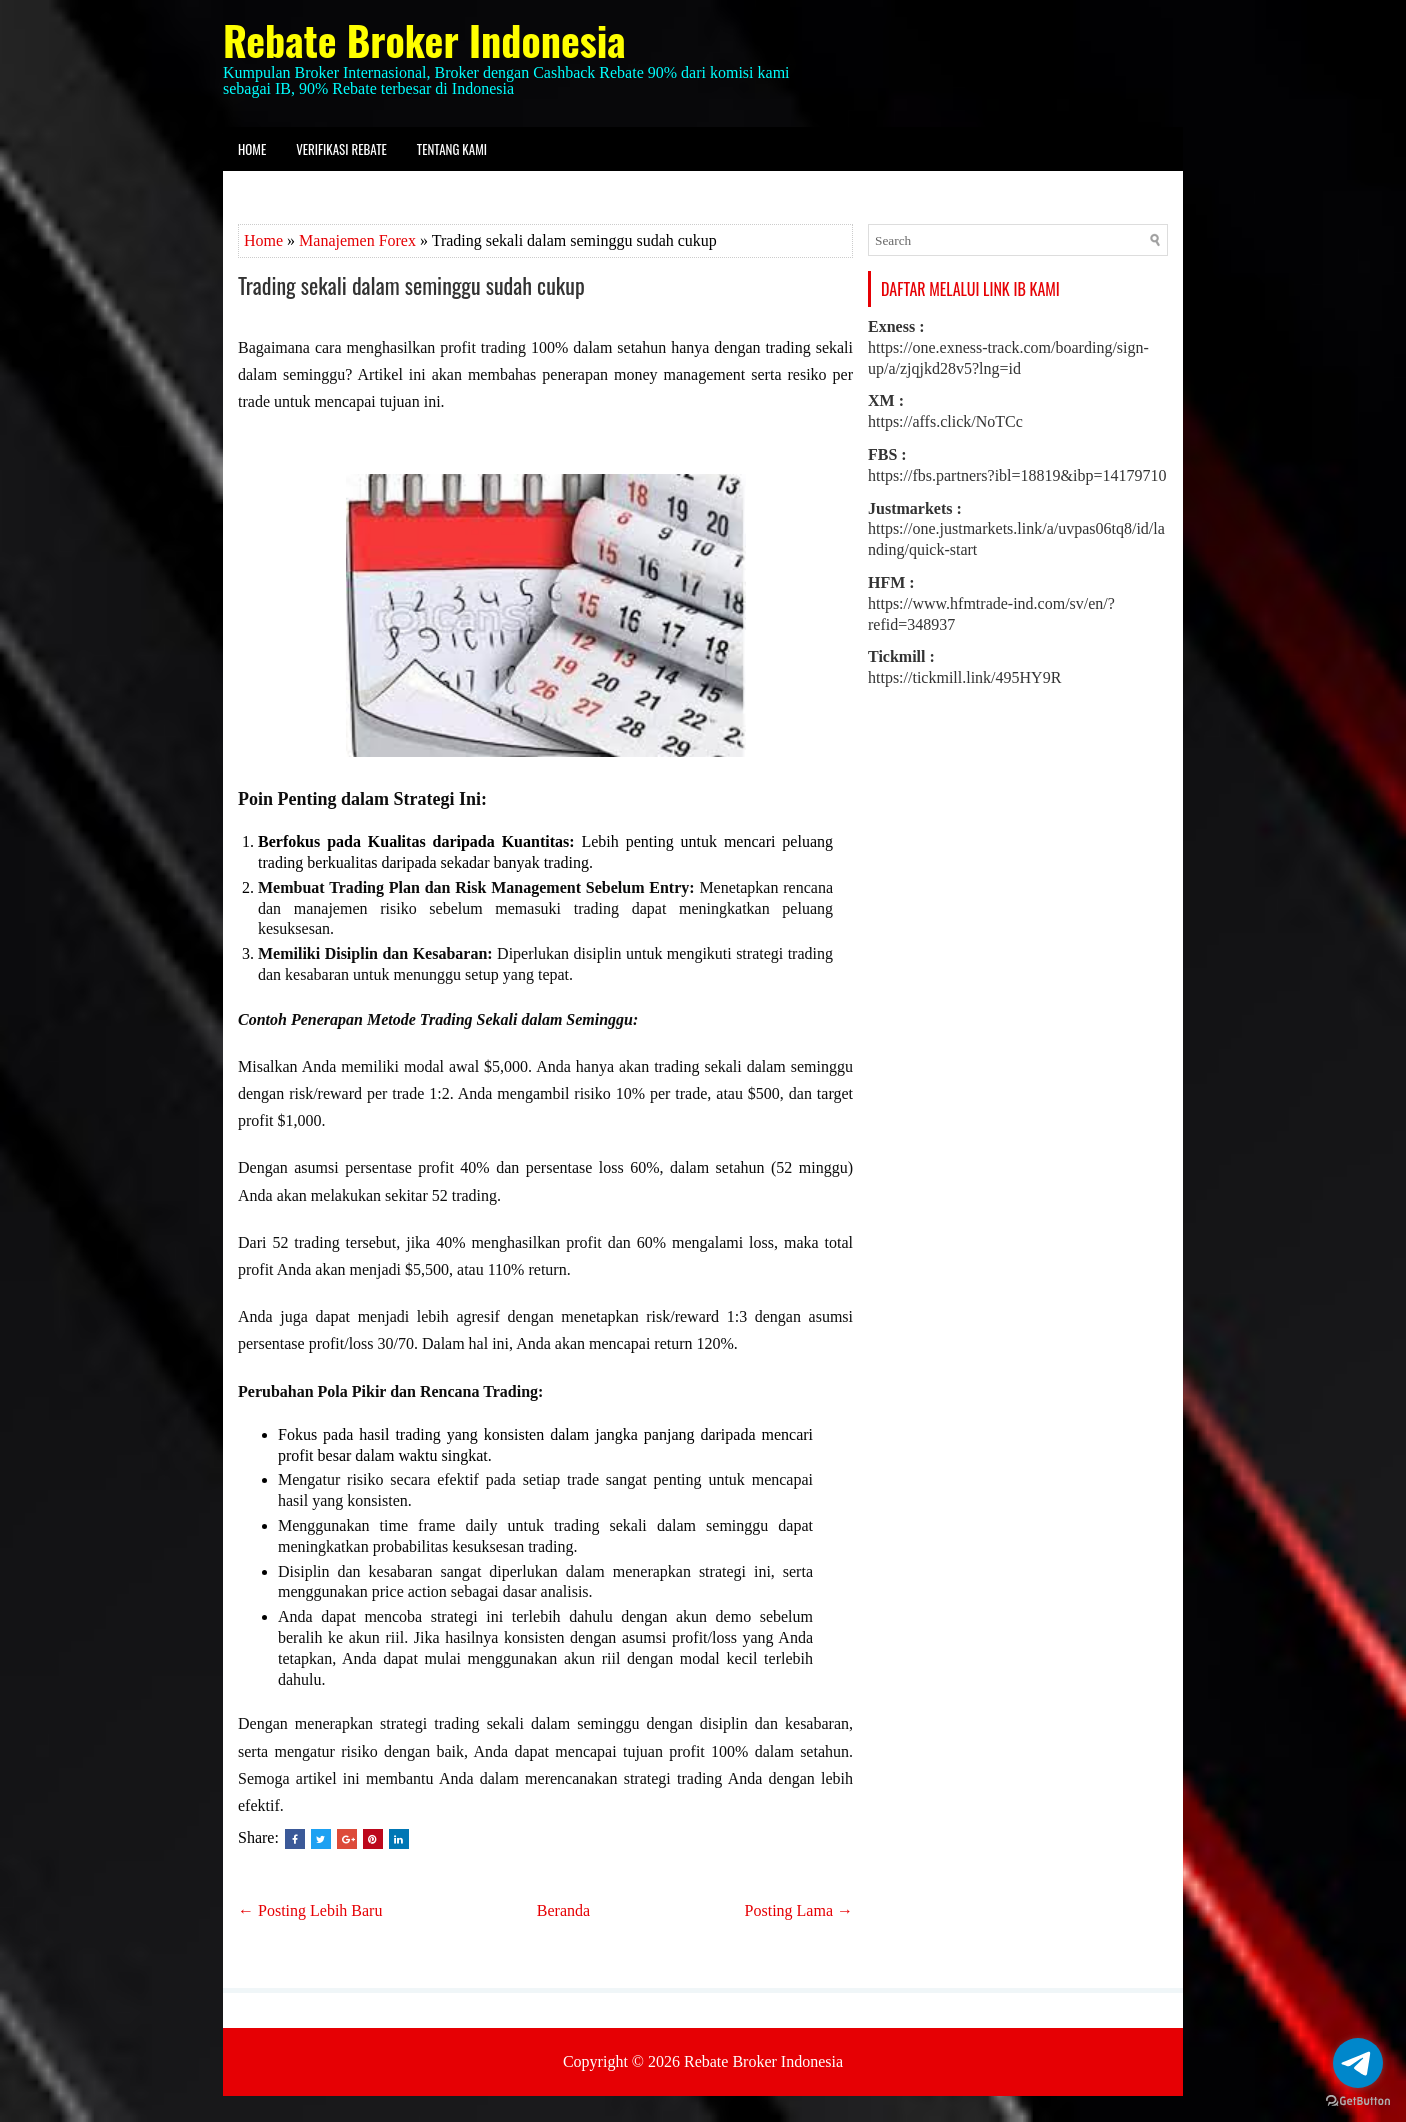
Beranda (563, 1910)
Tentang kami (452, 149)
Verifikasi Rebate (341, 149)
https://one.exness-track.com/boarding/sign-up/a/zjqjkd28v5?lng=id (1008, 347)
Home (252, 149)
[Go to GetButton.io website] (1358, 2101)
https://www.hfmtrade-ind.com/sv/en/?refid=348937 (991, 603)
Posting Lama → (799, 1910)
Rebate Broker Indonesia (424, 40)
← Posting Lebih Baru (310, 1910)
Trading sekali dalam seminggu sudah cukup (411, 285)
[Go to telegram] (1358, 2063)
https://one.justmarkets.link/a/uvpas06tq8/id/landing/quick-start (1016, 529)
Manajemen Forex (357, 240)
